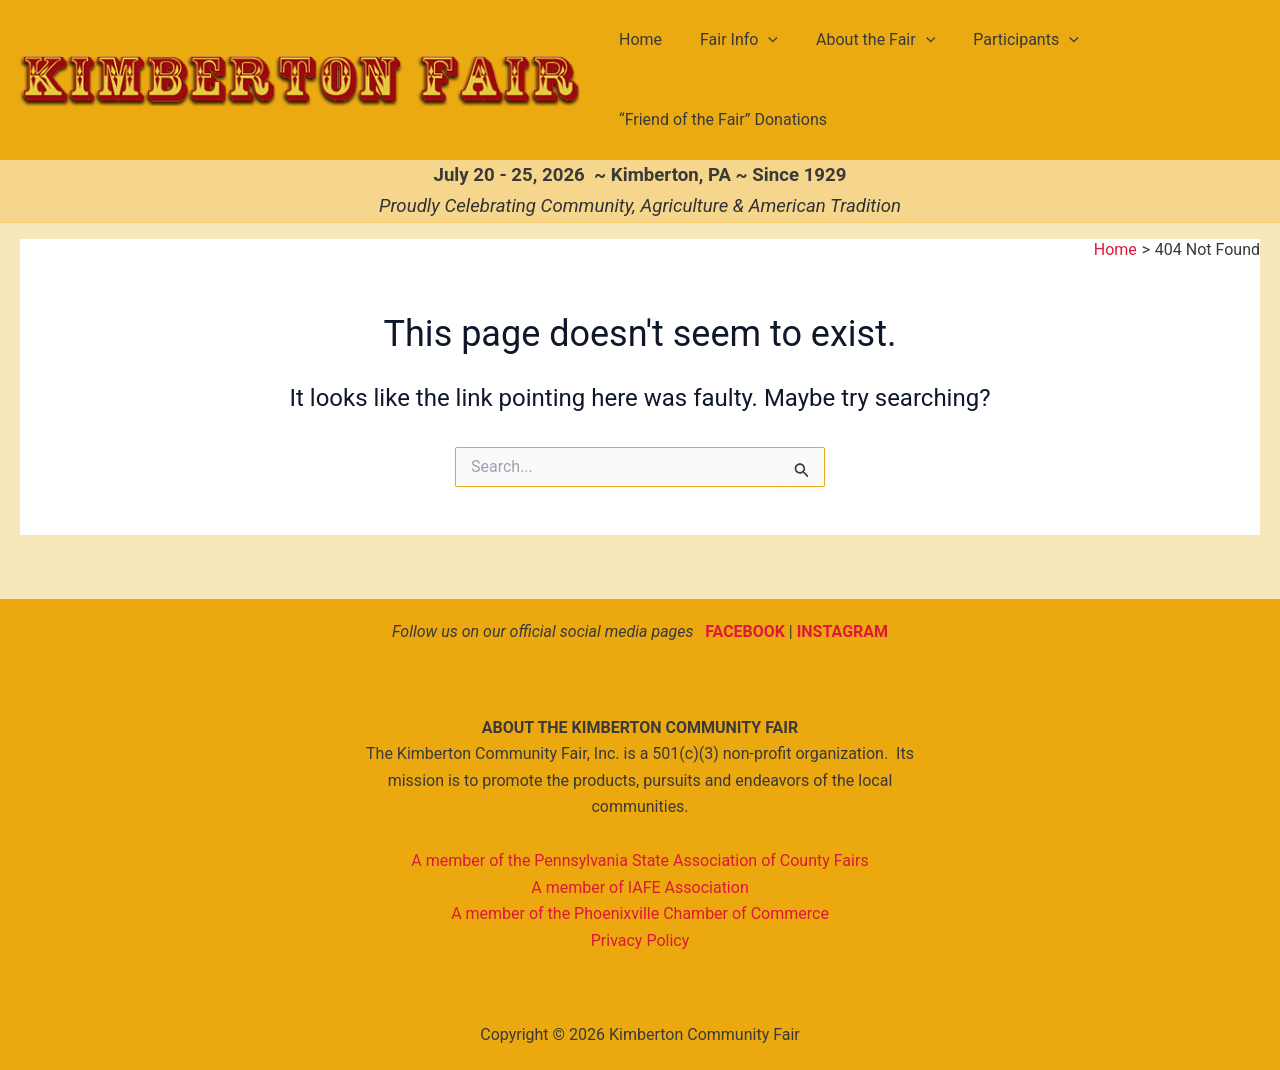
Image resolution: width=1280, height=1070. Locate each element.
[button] (760, 40)
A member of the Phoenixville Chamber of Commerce (640, 913)
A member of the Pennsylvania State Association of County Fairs (639, 860)
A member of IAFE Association (639, 887)
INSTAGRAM (842, 631)
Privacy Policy (640, 940)
